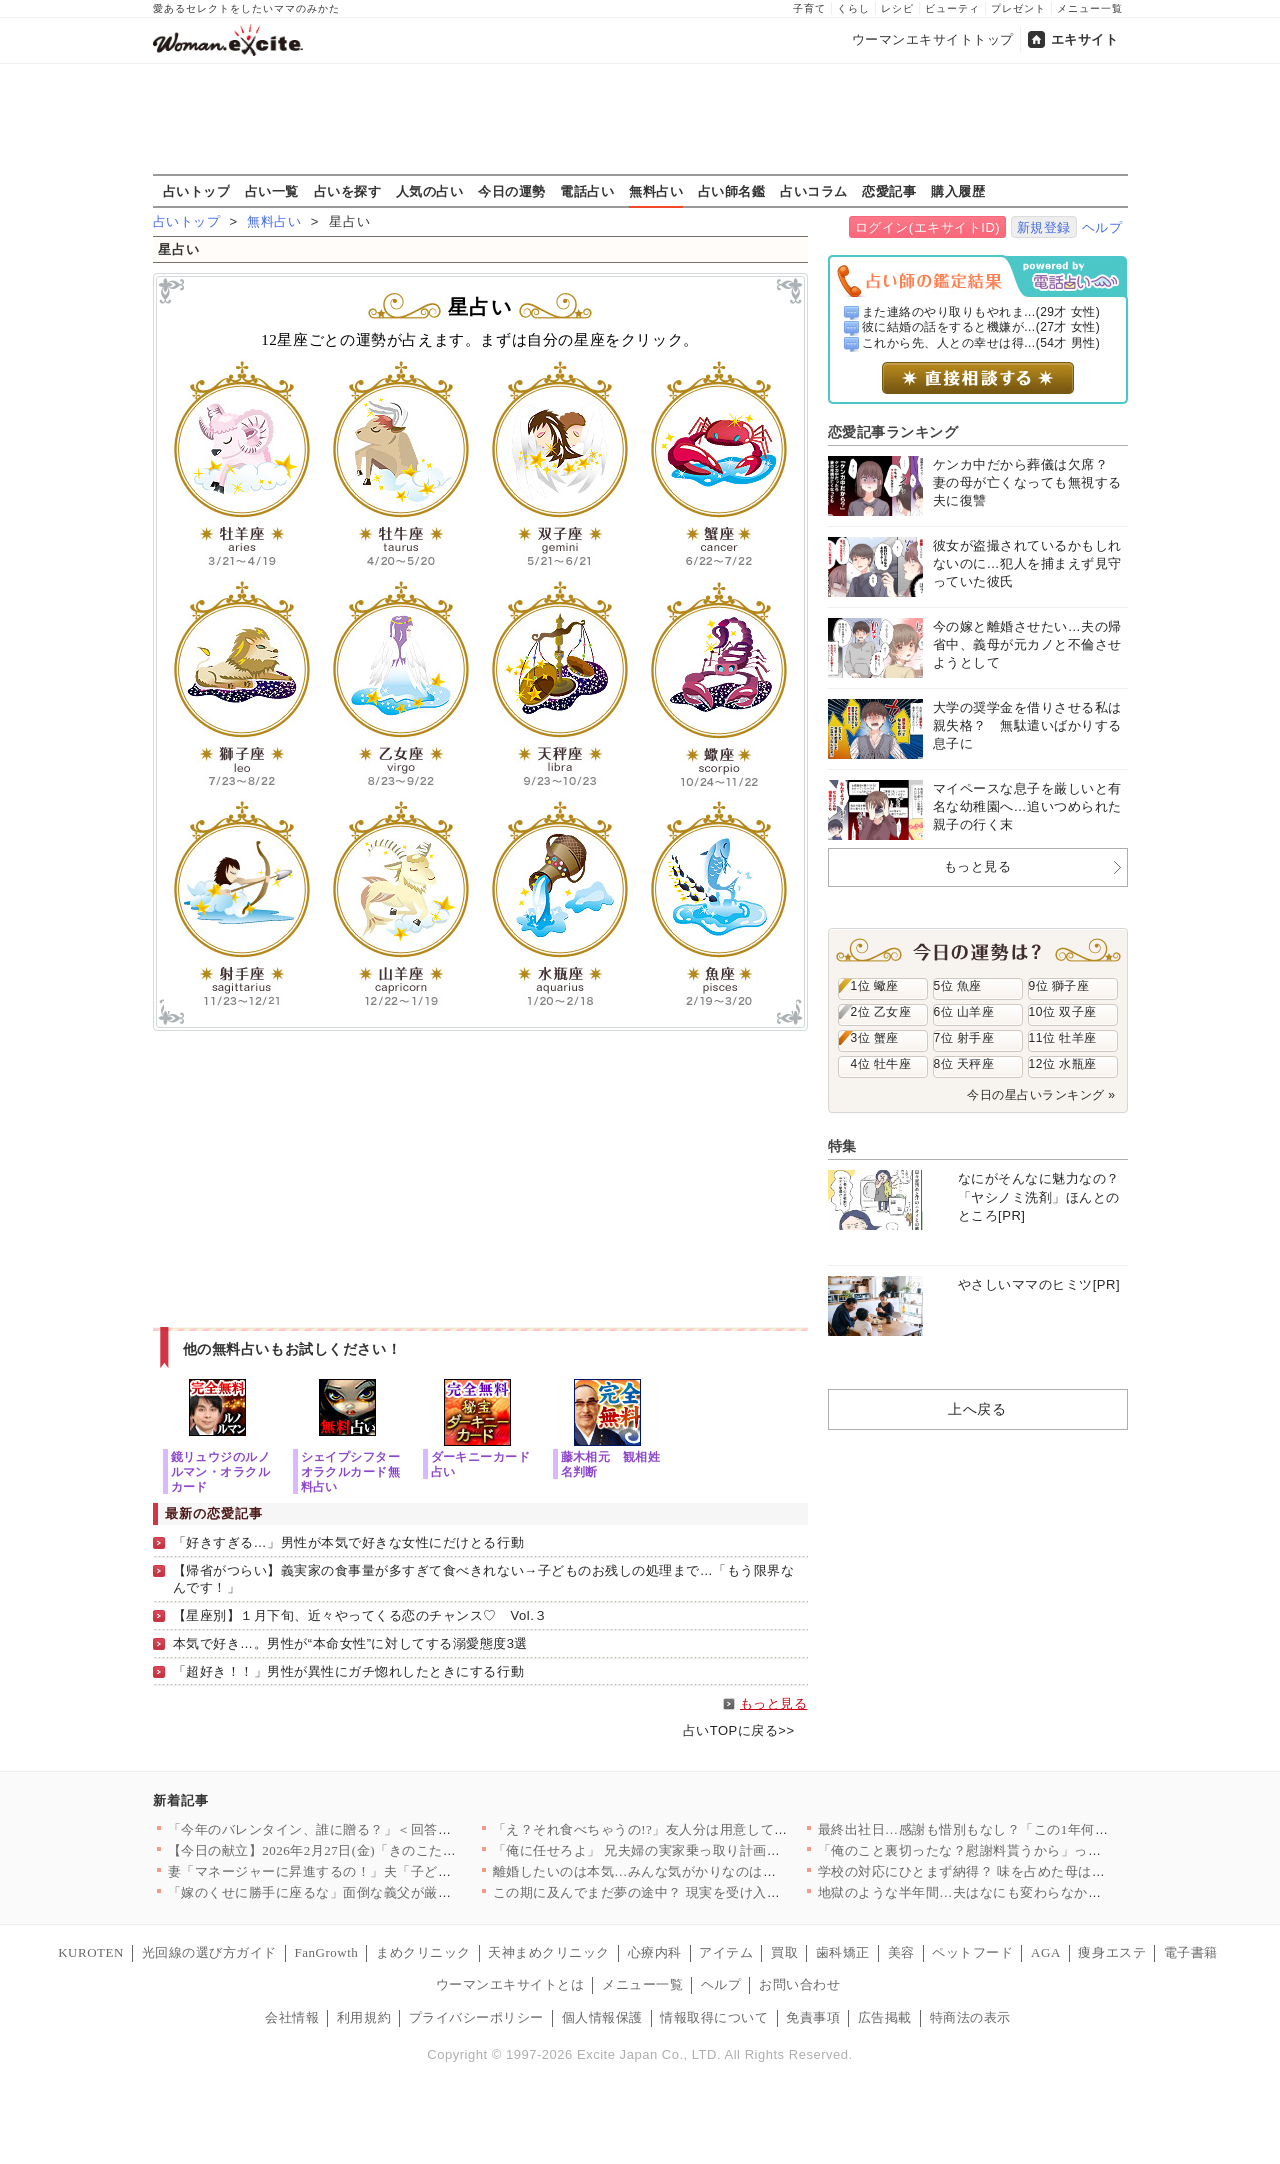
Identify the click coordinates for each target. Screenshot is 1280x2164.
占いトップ (197, 191)
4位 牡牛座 (881, 1064)
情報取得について (714, 2017)
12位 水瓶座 (1063, 1064)
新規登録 (1044, 227)
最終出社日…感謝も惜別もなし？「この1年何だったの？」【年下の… (1031, 1829)
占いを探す (348, 191)
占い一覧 (272, 191)
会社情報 (292, 2017)
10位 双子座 (1063, 1012)
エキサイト (1085, 39)
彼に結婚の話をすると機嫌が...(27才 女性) (981, 327)
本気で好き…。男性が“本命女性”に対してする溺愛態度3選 (350, 1643)
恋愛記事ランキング (893, 432)
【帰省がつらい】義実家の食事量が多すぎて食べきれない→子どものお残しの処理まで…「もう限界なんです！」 (484, 1579)
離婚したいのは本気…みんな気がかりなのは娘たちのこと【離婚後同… (709, 1871)
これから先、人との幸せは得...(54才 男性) (981, 343)
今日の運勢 (512, 191)
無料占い (656, 191)
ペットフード (972, 1952)
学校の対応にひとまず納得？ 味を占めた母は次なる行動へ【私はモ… (1029, 1871)
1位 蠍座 (875, 986)
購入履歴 (958, 191)
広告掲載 (885, 2017)
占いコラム (814, 191)
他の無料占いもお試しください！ (292, 1349)
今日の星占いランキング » (1041, 1095)
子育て (809, 8)
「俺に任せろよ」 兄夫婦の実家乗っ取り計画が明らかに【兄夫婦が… (704, 1850)
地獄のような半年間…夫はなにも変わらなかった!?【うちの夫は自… (1026, 1892)
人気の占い (430, 191)
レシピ (897, 8)
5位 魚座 (958, 986)
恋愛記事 (889, 191)
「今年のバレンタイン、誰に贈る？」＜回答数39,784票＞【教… (363, 1829)
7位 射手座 (964, 1038)
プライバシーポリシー (476, 2017)
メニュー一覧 (1090, 8)
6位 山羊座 (964, 1012)
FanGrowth (326, 1952)
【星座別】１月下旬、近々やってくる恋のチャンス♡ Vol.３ (360, 1615)
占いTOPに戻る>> (739, 1730)
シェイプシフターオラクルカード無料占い (351, 1471)
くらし (853, 8)
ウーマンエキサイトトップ (933, 39)
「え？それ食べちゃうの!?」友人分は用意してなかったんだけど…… (701, 1829)
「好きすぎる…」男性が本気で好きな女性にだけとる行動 (349, 1542)
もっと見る (774, 1703)
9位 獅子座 (1059, 986)
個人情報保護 (602, 2017)
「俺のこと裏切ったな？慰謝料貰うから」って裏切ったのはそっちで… (1034, 1850)
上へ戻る (977, 1409)
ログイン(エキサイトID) (927, 227)
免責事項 (813, 2017)
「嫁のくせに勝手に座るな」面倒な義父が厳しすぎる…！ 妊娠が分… (379, 1892)
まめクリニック (423, 1952)
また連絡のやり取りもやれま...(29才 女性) (981, 312)
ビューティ (952, 8)
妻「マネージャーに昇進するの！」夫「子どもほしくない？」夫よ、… (384, 1871)
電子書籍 (1191, 1952)
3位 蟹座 (875, 1038)
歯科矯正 (843, 1952)
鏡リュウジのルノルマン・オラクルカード (221, 1471)
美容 (901, 1952)
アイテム (726, 1952)
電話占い (587, 191)
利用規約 (364, 2017)
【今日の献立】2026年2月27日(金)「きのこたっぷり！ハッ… (353, 1850)
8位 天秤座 (964, 1064)
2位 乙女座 (881, 1012)
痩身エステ (1112, 1952)
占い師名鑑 (732, 191)
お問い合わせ (799, 1984)
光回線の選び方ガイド (209, 1952)
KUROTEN (91, 1952)
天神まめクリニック (549, 1952)
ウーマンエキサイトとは (510, 1984)
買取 (784, 1952)
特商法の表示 (970, 2017)
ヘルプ (1102, 227)
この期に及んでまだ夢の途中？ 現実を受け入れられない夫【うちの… (704, 1892)
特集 (842, 1146)
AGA (1046, 1952)
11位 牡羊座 (1063, 1038)
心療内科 (655, 1952)
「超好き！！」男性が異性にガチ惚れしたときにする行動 (349, 1671)
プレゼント (1018, 8)
